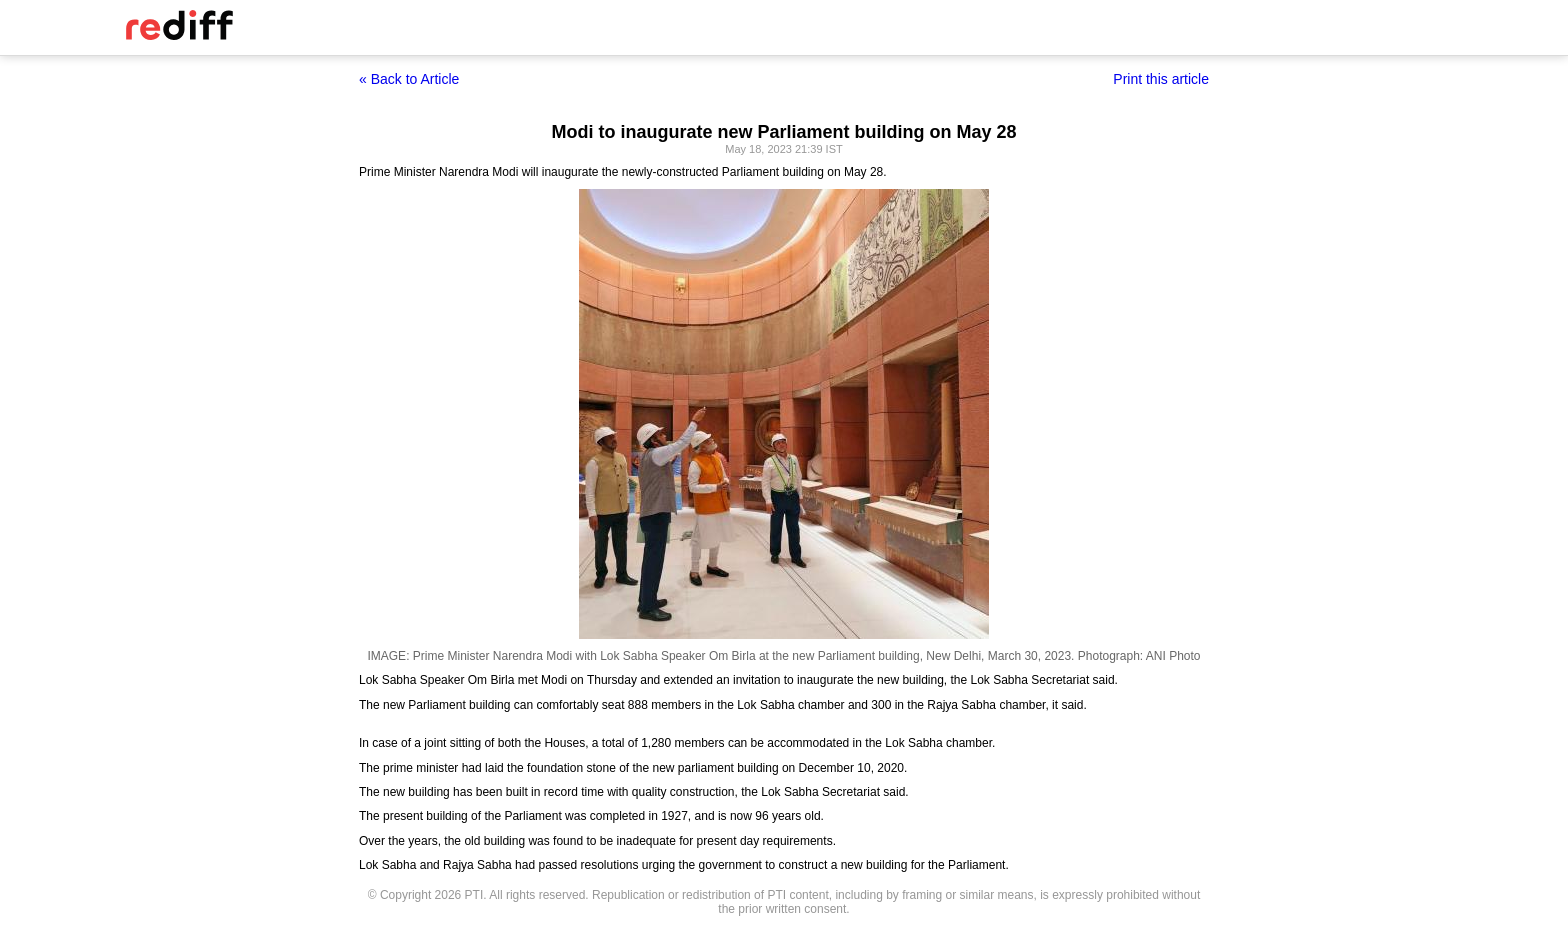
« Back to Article (409, 79)
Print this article (1161, 79)
